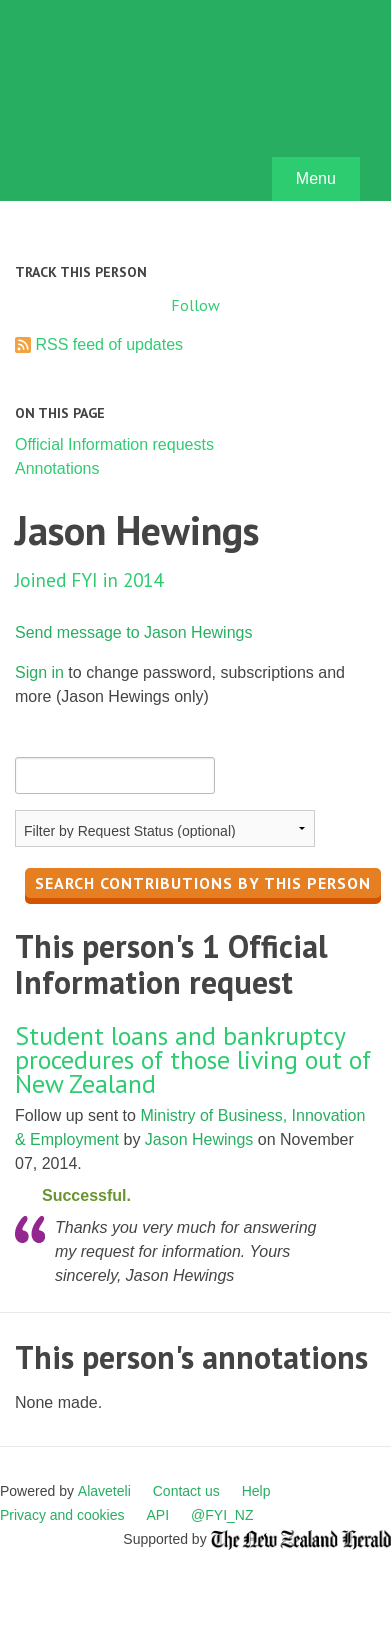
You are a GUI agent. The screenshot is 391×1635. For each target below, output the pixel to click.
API (158, 1515)
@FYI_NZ (222, 1515)
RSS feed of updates (109, 344)
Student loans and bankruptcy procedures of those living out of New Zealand (193, 1059)
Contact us (186, 1491)
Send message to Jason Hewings (133, 632)
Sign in (39, 672)
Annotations (57, 468)
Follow (195, 305)
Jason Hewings (199, 1139)
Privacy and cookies (62, 1515)
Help (256, 1491)
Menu (316, 178)
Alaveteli (104, 1491)
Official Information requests (114, 444)
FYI (130, 105)
